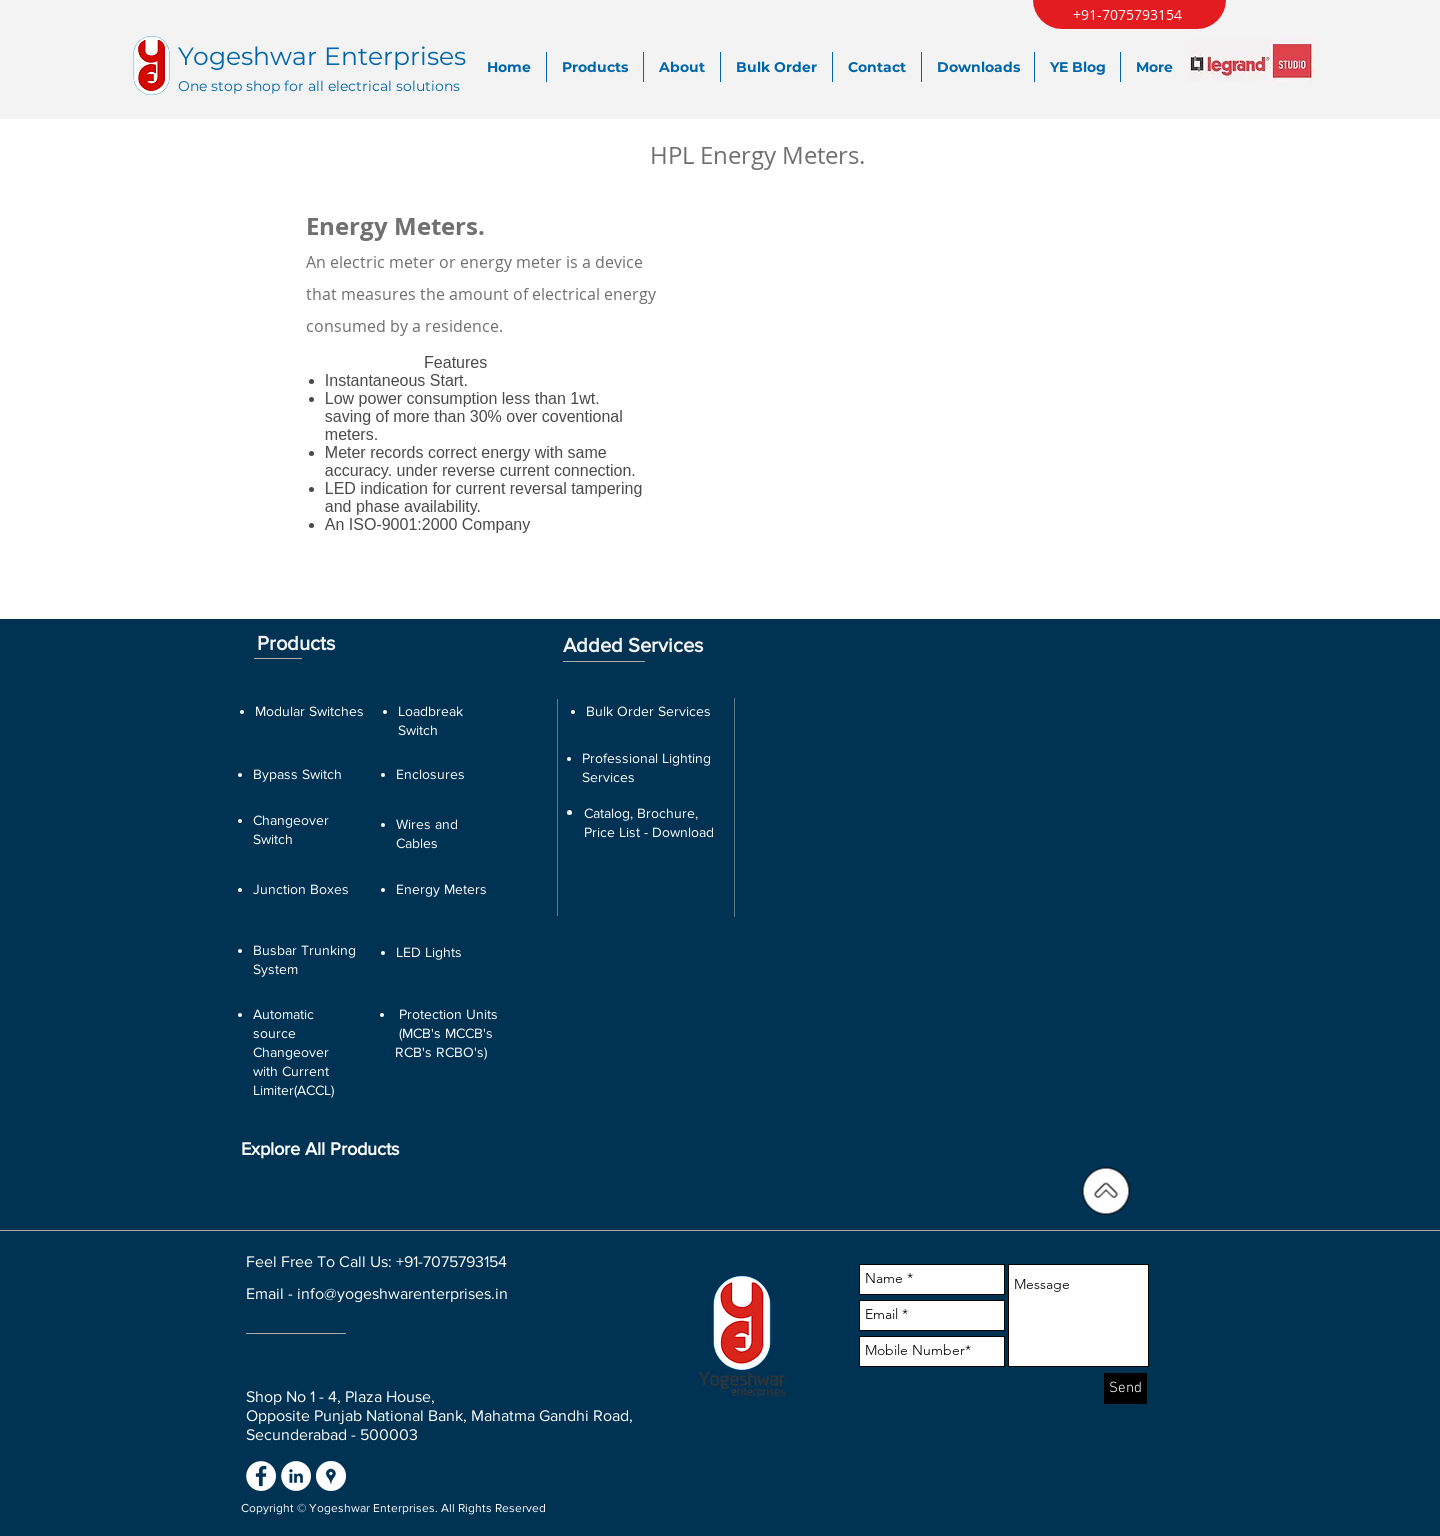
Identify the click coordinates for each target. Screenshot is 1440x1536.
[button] (982, 349)
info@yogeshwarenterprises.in (402, 1293)
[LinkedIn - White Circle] (296, 1476)
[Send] (1125, 1388)
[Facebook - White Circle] (261, 1476)
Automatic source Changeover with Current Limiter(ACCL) (293, 1052)
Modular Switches (309, 711)
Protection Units (448, 1014)
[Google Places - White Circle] (331, 1476)
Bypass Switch (297, 774)
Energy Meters (441, 889)
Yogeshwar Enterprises (322, 56)
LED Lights (429, 952)
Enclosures (430, 774)
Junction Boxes (301, 889)
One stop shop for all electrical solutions (319, 86)
